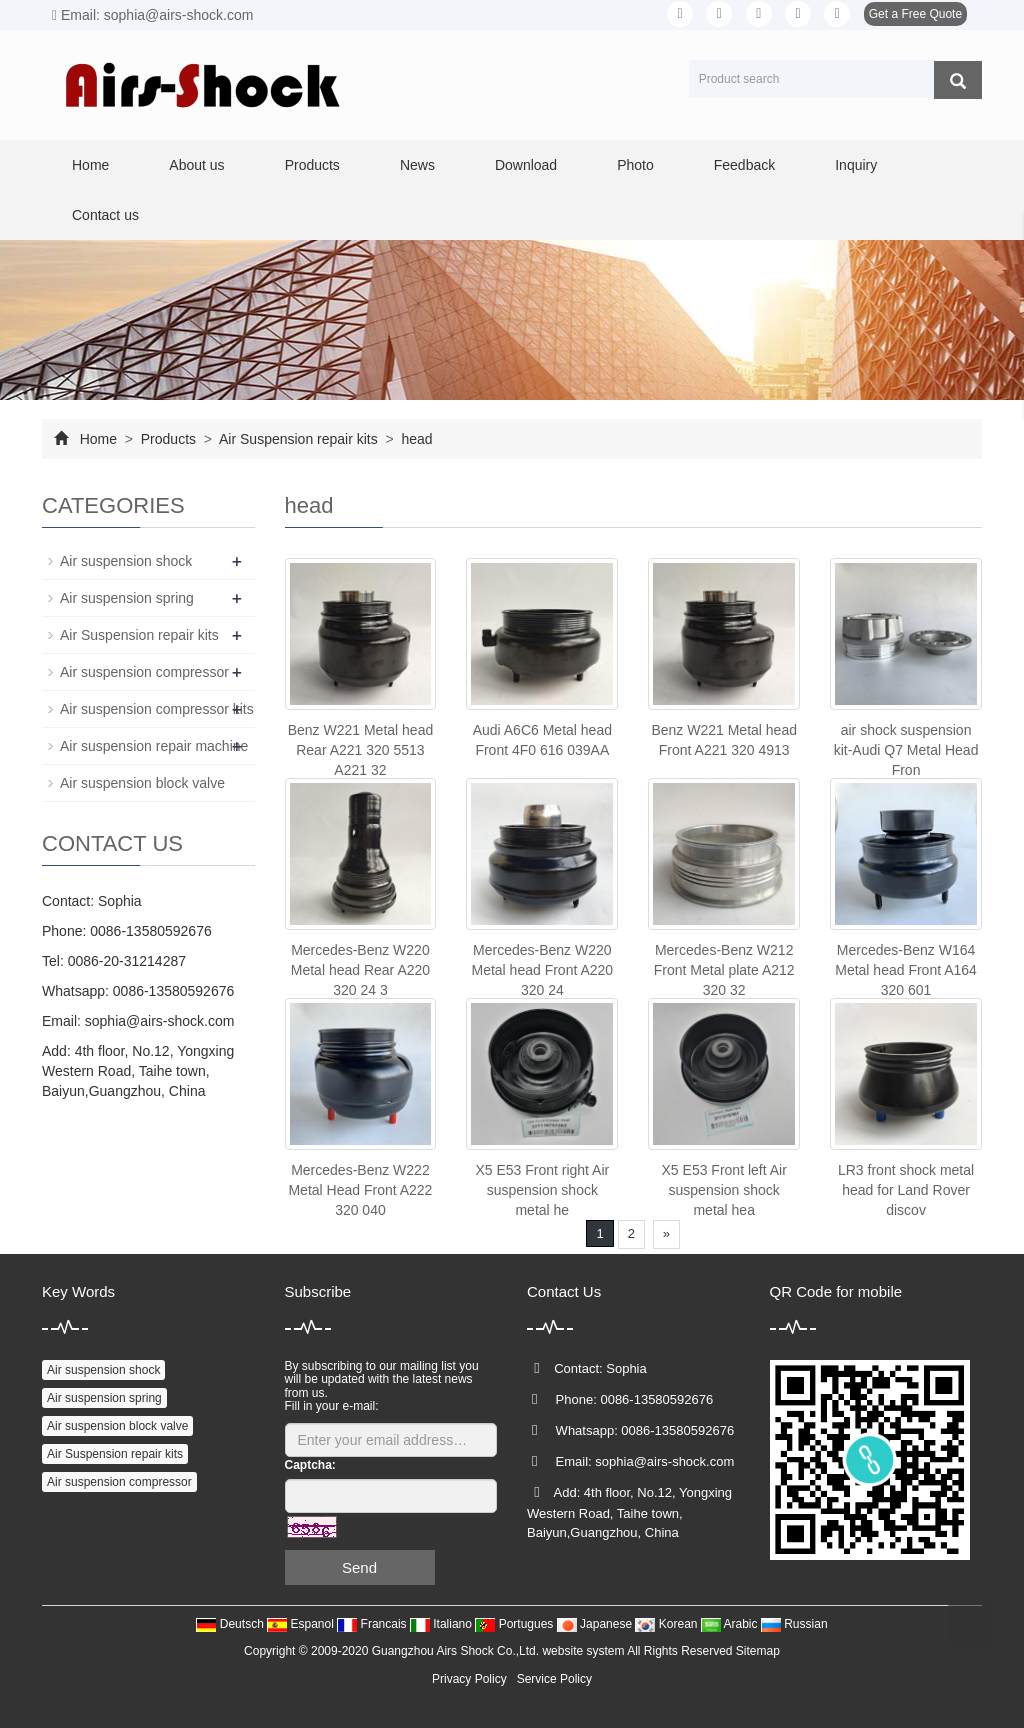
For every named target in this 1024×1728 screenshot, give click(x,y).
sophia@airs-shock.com (160, 1021)
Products (312, 165)
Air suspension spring (127, 598)
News (417, 165)
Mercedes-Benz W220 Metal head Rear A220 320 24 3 (360, 970)
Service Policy (554, 1679)
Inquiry (856, 165)
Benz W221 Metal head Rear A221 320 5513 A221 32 (361, 750)
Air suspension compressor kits (157, 709)
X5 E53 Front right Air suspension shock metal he (542, 1190)
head (415, 439)
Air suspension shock (126, 561)
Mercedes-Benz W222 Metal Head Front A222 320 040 (360, 1190)
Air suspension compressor (144, 672)
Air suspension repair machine (154, 746)
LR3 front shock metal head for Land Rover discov (906, 1190)
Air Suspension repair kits (299, 439)
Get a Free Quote (915, 14)
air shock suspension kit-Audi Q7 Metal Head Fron (906, 750)
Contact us (105, 215)
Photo (635, 165)
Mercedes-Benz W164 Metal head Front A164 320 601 (906, 970)
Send (359, 1567)
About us (196, 165)
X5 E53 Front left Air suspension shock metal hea (724, 1190)
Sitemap (758, 1651)
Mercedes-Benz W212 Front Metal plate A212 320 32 (724, 970)
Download (526, 165)
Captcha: (310, 1465)
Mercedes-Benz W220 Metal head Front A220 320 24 (542, 970)
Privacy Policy (469, 1679)
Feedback (744, 165)
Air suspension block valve (142, 783)
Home (90, 165)
